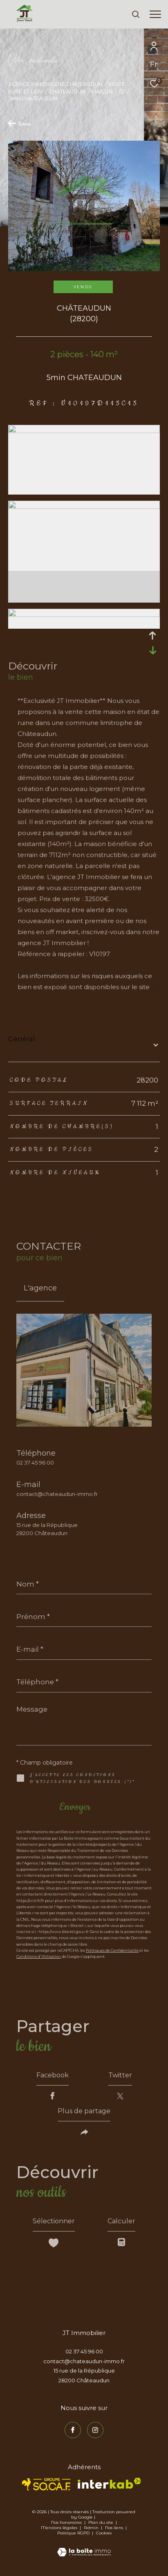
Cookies (104, 2533)
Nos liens (114, 2527)
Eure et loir (25, 91)
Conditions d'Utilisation (38, 1956)
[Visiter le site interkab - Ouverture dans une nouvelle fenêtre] (109, 2483)
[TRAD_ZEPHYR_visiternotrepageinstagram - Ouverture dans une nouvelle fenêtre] (95, 2430)
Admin (92, 2527)
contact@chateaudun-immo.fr (57, 1494)
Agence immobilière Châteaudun (55, 84)
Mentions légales (59, 2527)
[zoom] (84, 431)
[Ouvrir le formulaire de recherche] (135, 14)
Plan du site (101, 2522)
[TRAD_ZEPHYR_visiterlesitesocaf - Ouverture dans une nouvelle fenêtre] (46, 2484)
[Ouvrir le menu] (155, 14)
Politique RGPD (73, 2533)
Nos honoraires (66, 2522)
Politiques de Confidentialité (112, 1950)
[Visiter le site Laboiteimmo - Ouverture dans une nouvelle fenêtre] (84, 2547)
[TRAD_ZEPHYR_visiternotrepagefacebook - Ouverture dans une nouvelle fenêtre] (73, 2430)
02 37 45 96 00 (35, 1462)
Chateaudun (67, 91)
